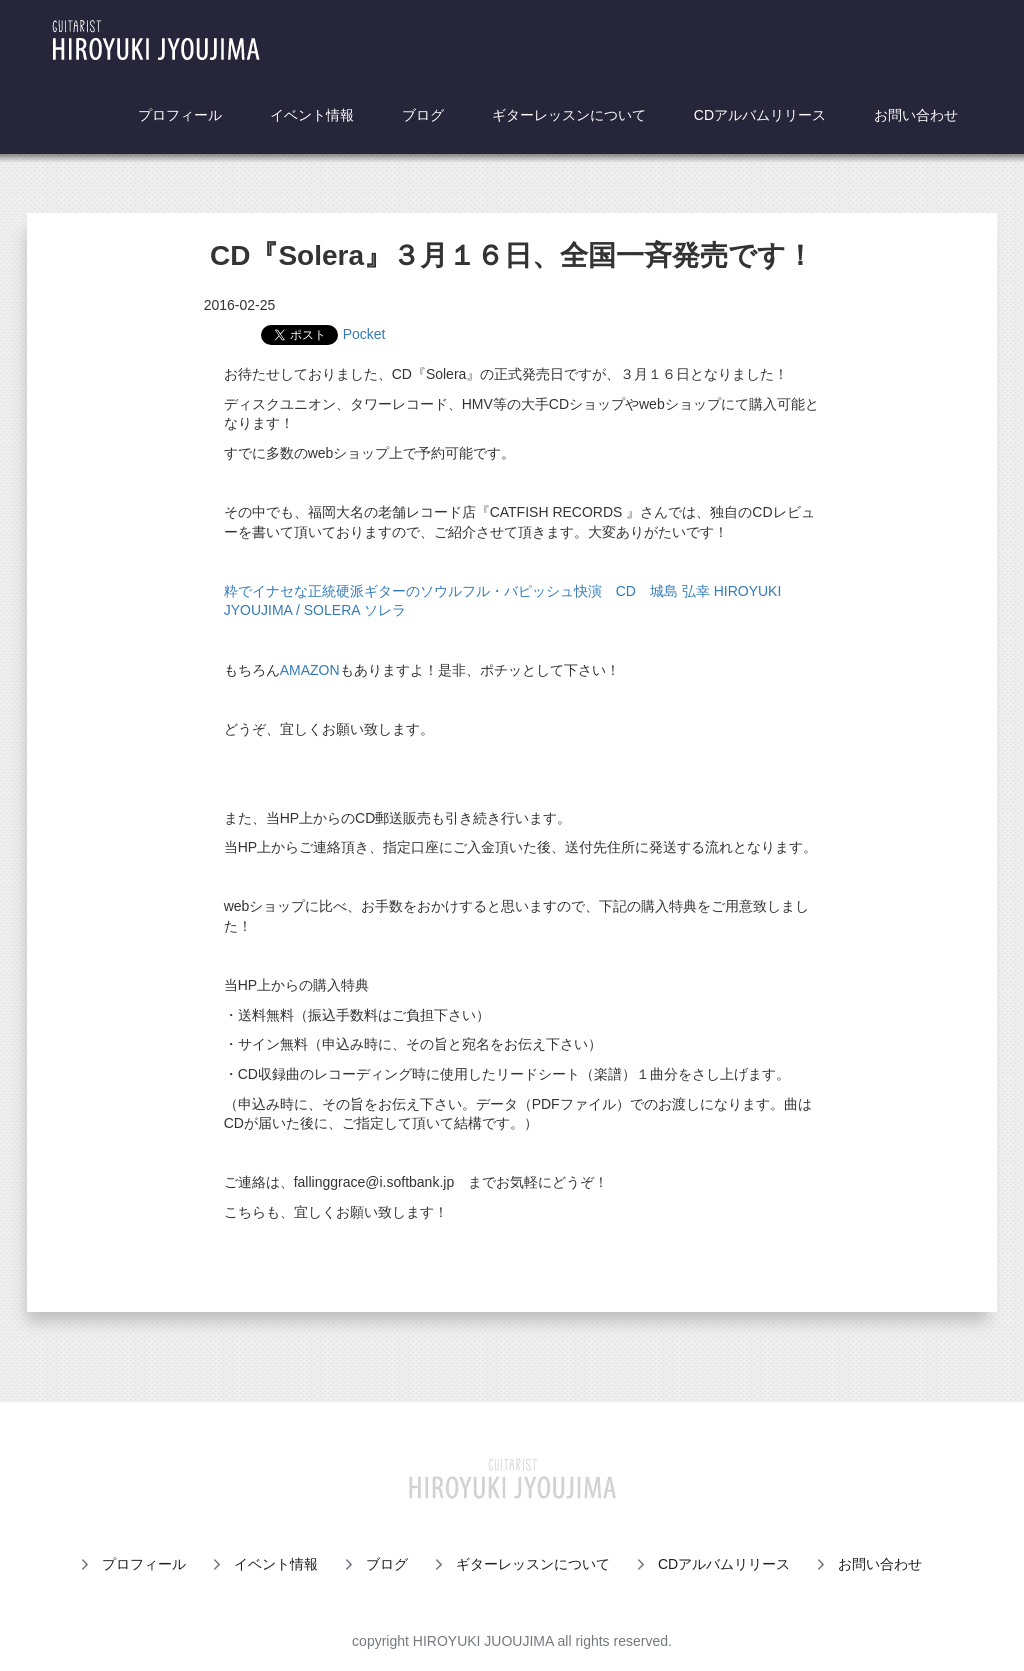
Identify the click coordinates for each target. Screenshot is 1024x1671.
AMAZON (310, 670)
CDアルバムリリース (760, 115)
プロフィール (180, 115)
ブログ (423, 115)
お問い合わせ (916, 115)
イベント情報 (312, 115)
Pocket (364, 334)
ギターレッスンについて (569, 115)
